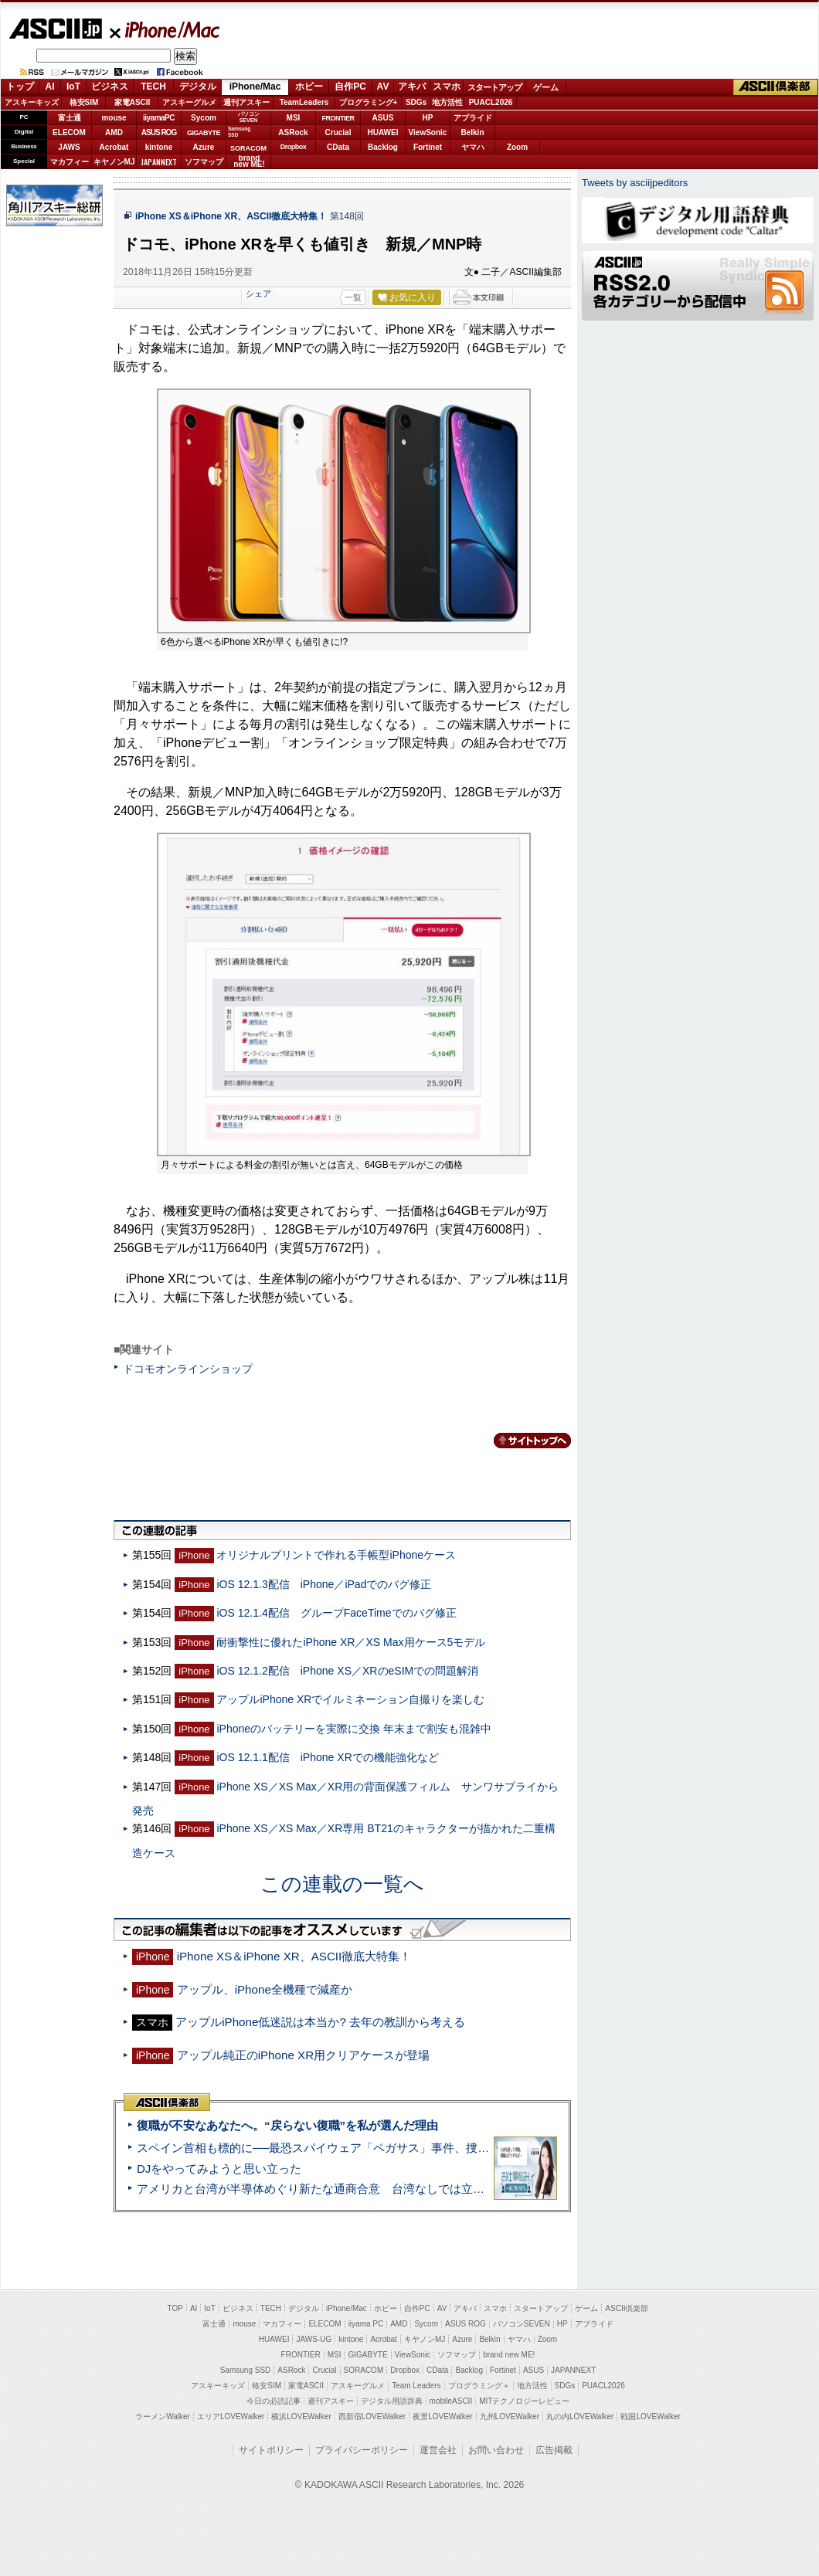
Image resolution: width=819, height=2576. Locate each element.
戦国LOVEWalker (650, 2416)
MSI (294, 118)
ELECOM (69, 132)
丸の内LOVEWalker (579, 2416)
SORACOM (364, 2370)
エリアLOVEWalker (230, 2416)
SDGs (416, 102)
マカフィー (69, 162)
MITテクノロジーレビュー (524, 2401)
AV (383, 86)
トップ (20, 86)
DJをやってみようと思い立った (219, 2168)
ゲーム (546, 87)
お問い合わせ (496, 2450)
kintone (159, 147)
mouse (113, 118)
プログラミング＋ (479, 2385)
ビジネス (109, 86)
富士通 (69, 118)
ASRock (293, 132)
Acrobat (114, 147)
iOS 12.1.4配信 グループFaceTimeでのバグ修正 (336, 1613)
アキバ (412, 86)
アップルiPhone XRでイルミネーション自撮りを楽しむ (350, 1699)
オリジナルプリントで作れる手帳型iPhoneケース (336, 1555)
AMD (114, 132)
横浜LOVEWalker (301, 2416)
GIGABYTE (203, 133)
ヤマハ (472, 147)
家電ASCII (132, 102)
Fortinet (427, 147)
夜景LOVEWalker (442, 2416)
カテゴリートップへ (523, 1440)
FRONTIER (338, 118)
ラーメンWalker (162, 2416)
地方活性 (447, 102)
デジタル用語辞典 (392, 2401)
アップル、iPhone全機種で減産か (264, 1989)
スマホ (446, 86)
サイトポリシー (271, 2450)
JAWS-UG (313, 2339)
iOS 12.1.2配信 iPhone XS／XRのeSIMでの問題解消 (347, 1671)
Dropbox (293, 147)
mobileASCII (451, 2401)
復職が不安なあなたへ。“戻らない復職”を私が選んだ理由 (287, 2125)
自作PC (350, 86)
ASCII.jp (55, 29)
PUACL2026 (491, 102)
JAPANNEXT (159, 162)
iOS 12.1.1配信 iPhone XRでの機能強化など (327, 1757)
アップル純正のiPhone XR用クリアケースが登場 (303, 2055)
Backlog (383, 147)
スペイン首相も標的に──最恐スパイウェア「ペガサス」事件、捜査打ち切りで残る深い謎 (371, 2147)
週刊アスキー (246, 102)
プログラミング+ (368, 102)
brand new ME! (509, 2354)
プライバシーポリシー (361, 2450)
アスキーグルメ (189, 102)
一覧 (353, 297)
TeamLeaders (304, 102)
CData (338, 147)
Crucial (338, 132)
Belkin (472, 132)
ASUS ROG (158, 132)
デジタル (197, 86)
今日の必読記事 (273, 2401)
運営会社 (438, 2450)
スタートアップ (494, 87)
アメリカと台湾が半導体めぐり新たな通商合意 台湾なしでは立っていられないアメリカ (368, 2188)
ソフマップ (204, 162)
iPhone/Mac (165, 29)
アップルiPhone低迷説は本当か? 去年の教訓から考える (320, 2021)
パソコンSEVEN (249, 117)
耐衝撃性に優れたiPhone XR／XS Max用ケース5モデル (350, 1642)
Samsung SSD (245, 2370)
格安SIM (84, 102)
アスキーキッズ (32, 102)
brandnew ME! (249, 161)
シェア (258, 293)
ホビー (309, 86)
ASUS (383, 118)
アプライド (473, 118)
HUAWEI (383, 132)
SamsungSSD (239, 131)
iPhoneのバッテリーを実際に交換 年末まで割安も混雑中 (353, 1728)
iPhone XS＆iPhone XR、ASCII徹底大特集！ (231, 216)
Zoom (517, 147)
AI (50, 86)
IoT (73, 86)
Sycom (203, 118)
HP (428, 118)
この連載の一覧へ (342, 1884)
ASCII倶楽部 (775, 87)
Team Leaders (416, 2385)
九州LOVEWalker (509, 2416)
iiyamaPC (159, 118)
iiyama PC (366, 2324)
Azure (204, 147)
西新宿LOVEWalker (372, 2416)
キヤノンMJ (114, 162)
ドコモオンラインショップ (188, 1369)
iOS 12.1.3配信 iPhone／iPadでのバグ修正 (323, 1584)
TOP (175, 2308)
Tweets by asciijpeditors (635, 182)
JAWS (69, 147)
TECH (153, 86)
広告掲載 (554, 2450)
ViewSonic (428, 132)
